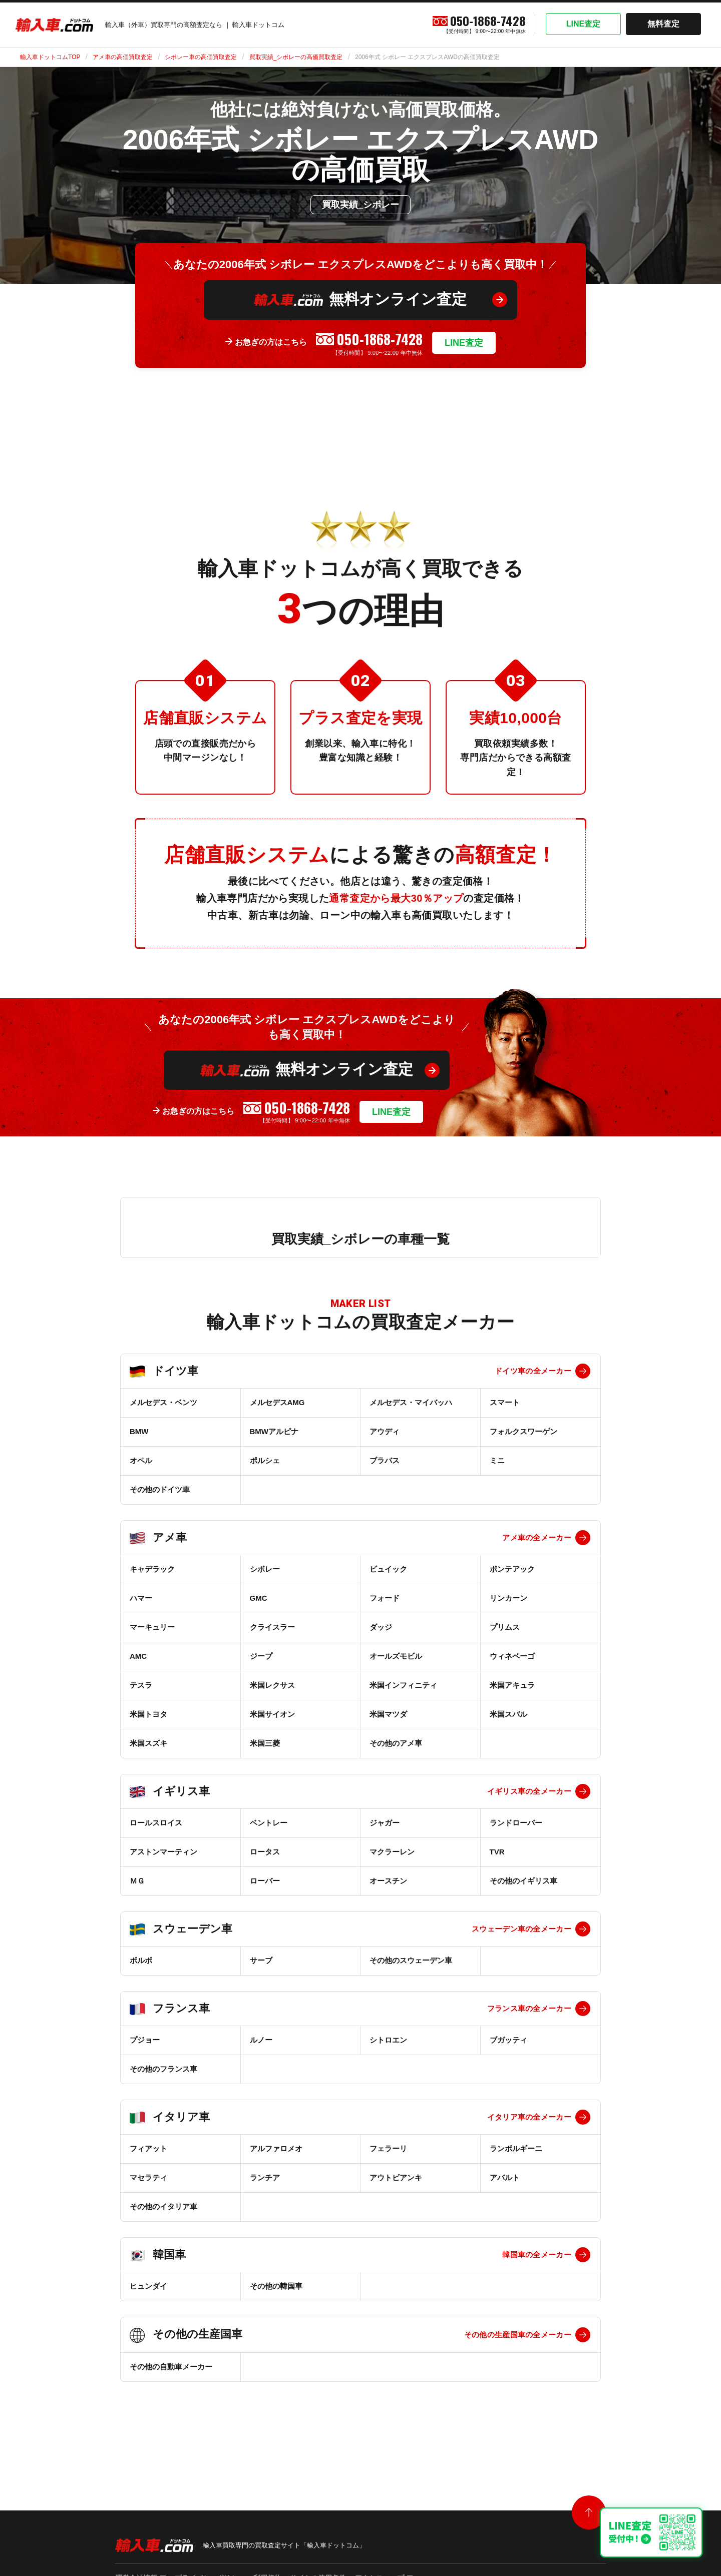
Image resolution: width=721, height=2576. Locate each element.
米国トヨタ (148, 1714)
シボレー (265, 1569)
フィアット (148, 2148)
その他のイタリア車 (163, 2206)
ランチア (265, 2177)
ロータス (265, 1851)
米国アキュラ (512, 1685)
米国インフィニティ (403, 1685)
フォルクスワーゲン (523, 1431)
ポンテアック (512, 1569)
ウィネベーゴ (512, 1656)
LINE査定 (583, 24)
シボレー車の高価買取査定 (201, 57)
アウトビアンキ (396, 2177)
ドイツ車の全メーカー (533, 1371)
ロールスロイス (156, 1822)
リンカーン (508, 1598)
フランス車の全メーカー (529, 2008)
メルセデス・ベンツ (163, 1402)
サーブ (261, 1960)
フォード (385, 1598)
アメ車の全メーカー (536, 1537)
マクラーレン (392, 1851)
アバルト (505, 2177)
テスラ (141, 1685)
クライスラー (272, 1627)
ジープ (261, 1656)
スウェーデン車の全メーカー (521, 1928)
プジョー (145, 2040)
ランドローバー (516, 1822)
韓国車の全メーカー (536, 2254)
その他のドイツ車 (160, 1489)
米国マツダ (388, 1714)
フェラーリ (388, 2148)
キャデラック (152, 1569)
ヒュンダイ (148, 2286)
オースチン (388, 1880)
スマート (505, 1402)
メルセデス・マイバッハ (411, 1402)
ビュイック (388, 1569)
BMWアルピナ (274, 1431)
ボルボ (141, 1960)
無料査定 (663, 24)
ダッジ (381, 1627)
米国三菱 (265, 1743)
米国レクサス (272, 1685)
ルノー (261, 2040)
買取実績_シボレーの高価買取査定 (296, 57)
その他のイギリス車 (523, 1880)
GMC (258, 1598)
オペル (141, 1460)
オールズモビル (396, 1656)
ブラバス (385, 1460)
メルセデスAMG (277, 1402)
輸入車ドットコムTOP (50, 57)
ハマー (141, 1598)
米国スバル (508, 1714)
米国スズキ (148, 1743)
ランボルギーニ (516, 2148)
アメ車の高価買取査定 (123, 57)
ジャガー (385, 1822)
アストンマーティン (163, 1851)
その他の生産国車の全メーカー (517, 2334)
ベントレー (268, 1822)
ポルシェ (265, 1460)
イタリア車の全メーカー (529, 2117)
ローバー (265, 1880)
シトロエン (388, 2040)
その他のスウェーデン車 (411, 1960)
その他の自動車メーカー (171, 2366)
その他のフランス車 (163, 2069)
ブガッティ (508, 2040)
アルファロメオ (276, 2148)
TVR (497, 1851)
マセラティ (148, 2177)
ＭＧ (137, 1880)
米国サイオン (272, 1714)
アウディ (385, 1431)
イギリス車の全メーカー (529, 1791)
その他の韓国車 (276, 2286)
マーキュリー (152, 1627)
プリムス (505, 1627)
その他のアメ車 (396, 1743)
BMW (139, 1431)
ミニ (497, 1460)
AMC (138, 1656)
